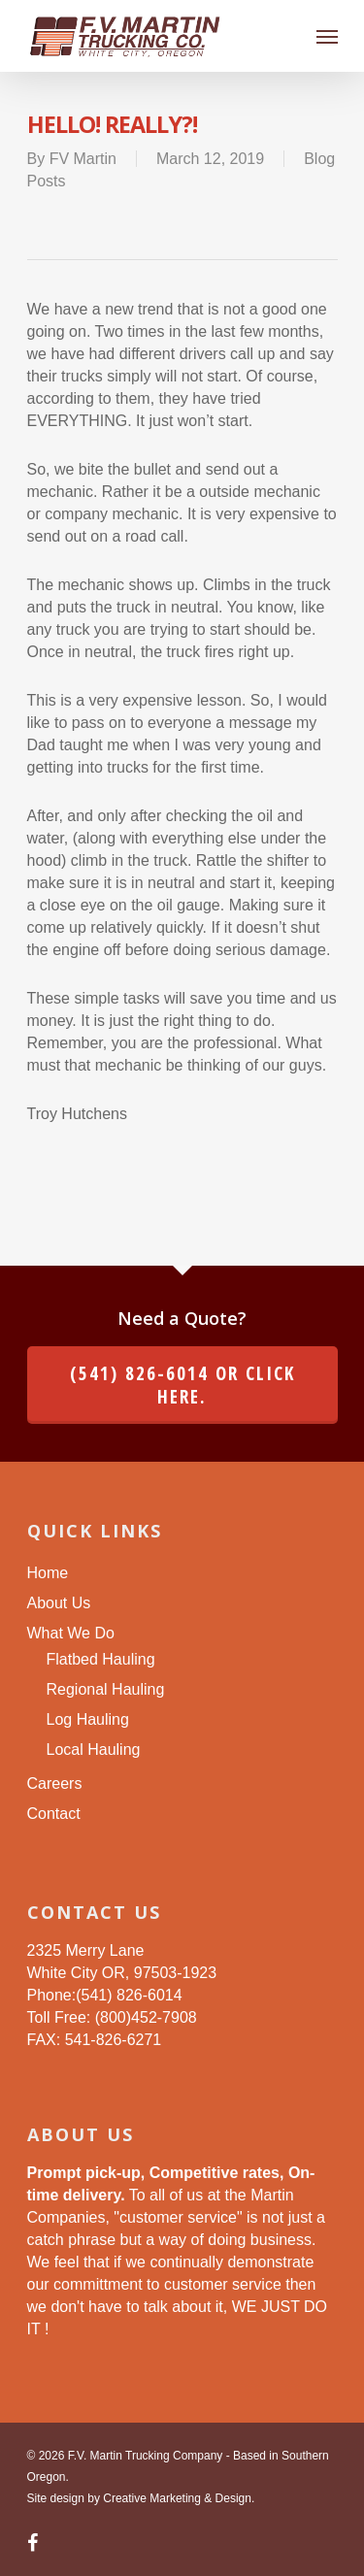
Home (48, 1573)
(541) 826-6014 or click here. (182, 1385)
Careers (55, 1783)
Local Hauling (94, 1749)
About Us (59, 1603)
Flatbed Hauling (101, 1659)
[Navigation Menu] (327, 36)
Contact (54, 1813)
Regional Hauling (106, 1689)
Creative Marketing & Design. (178, 2498)
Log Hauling (88, 1719)
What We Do (71, 1633)
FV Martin (83, 158)
